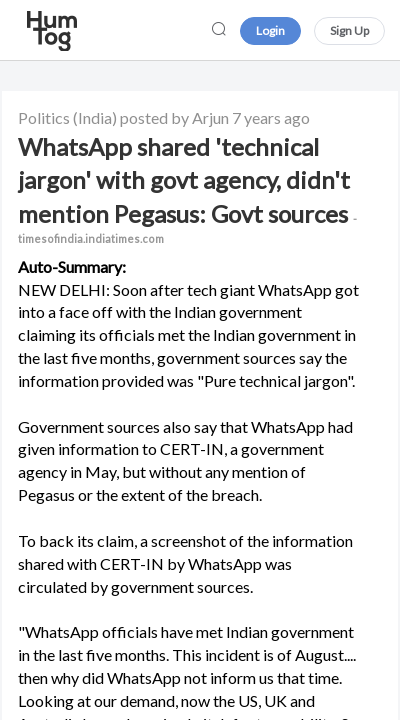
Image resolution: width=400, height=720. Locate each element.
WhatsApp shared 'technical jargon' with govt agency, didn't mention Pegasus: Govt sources (187, 188)
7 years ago (271, 117)
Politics (44, 117)
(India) (95, 117)
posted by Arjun (174, 117)
